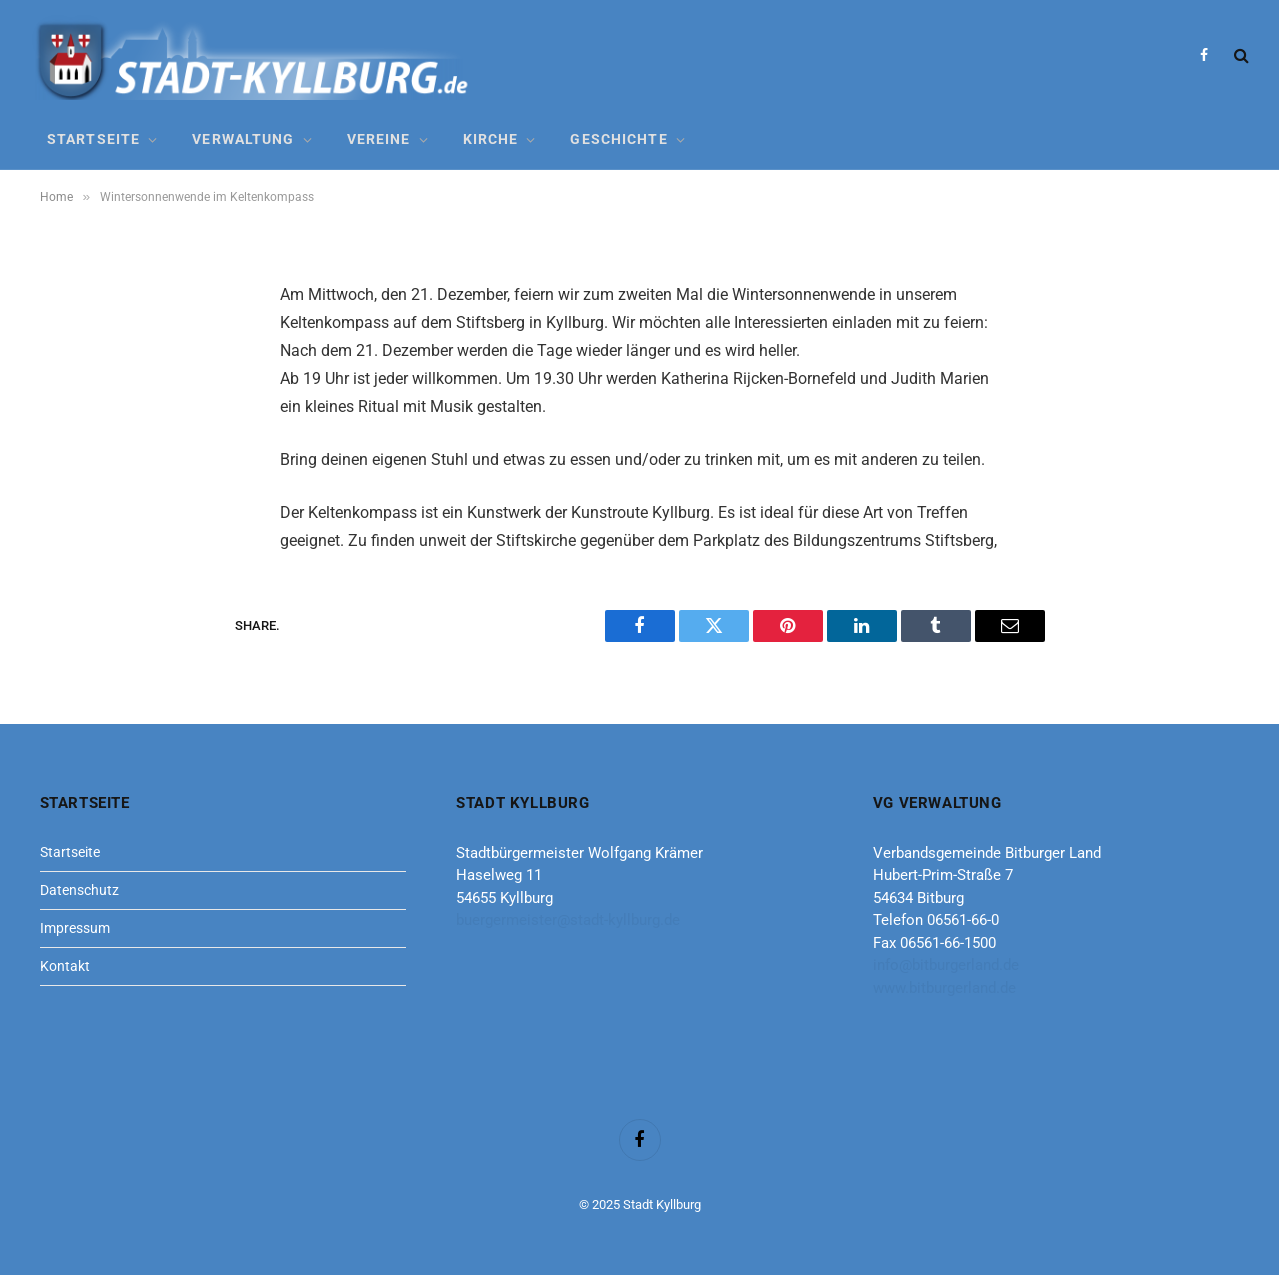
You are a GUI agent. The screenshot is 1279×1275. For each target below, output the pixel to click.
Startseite (93, 139)
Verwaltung (243, 139)
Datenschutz (79, 890)
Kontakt (65, 966)
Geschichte (618, 139)
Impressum (75, 928)
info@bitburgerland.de (946, 965)
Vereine (379, 139)
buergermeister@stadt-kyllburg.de (568, 920)
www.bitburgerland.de (944, 988)
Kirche (491, 139)
